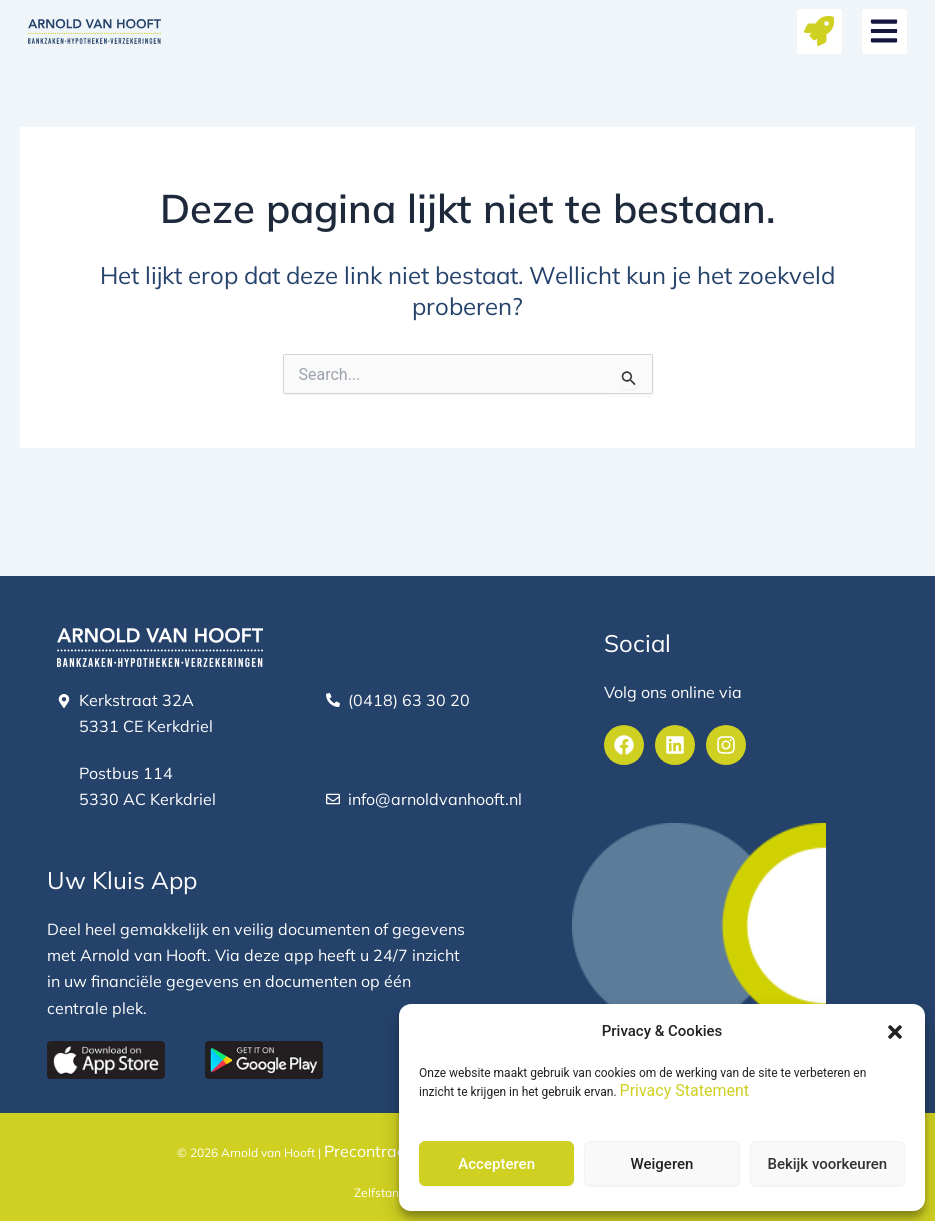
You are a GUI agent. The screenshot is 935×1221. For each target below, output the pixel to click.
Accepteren (496, 1164)
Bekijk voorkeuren (827, 1164)
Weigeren (662, 1164)
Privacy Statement (684, 1090)
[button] (895, 1032)
